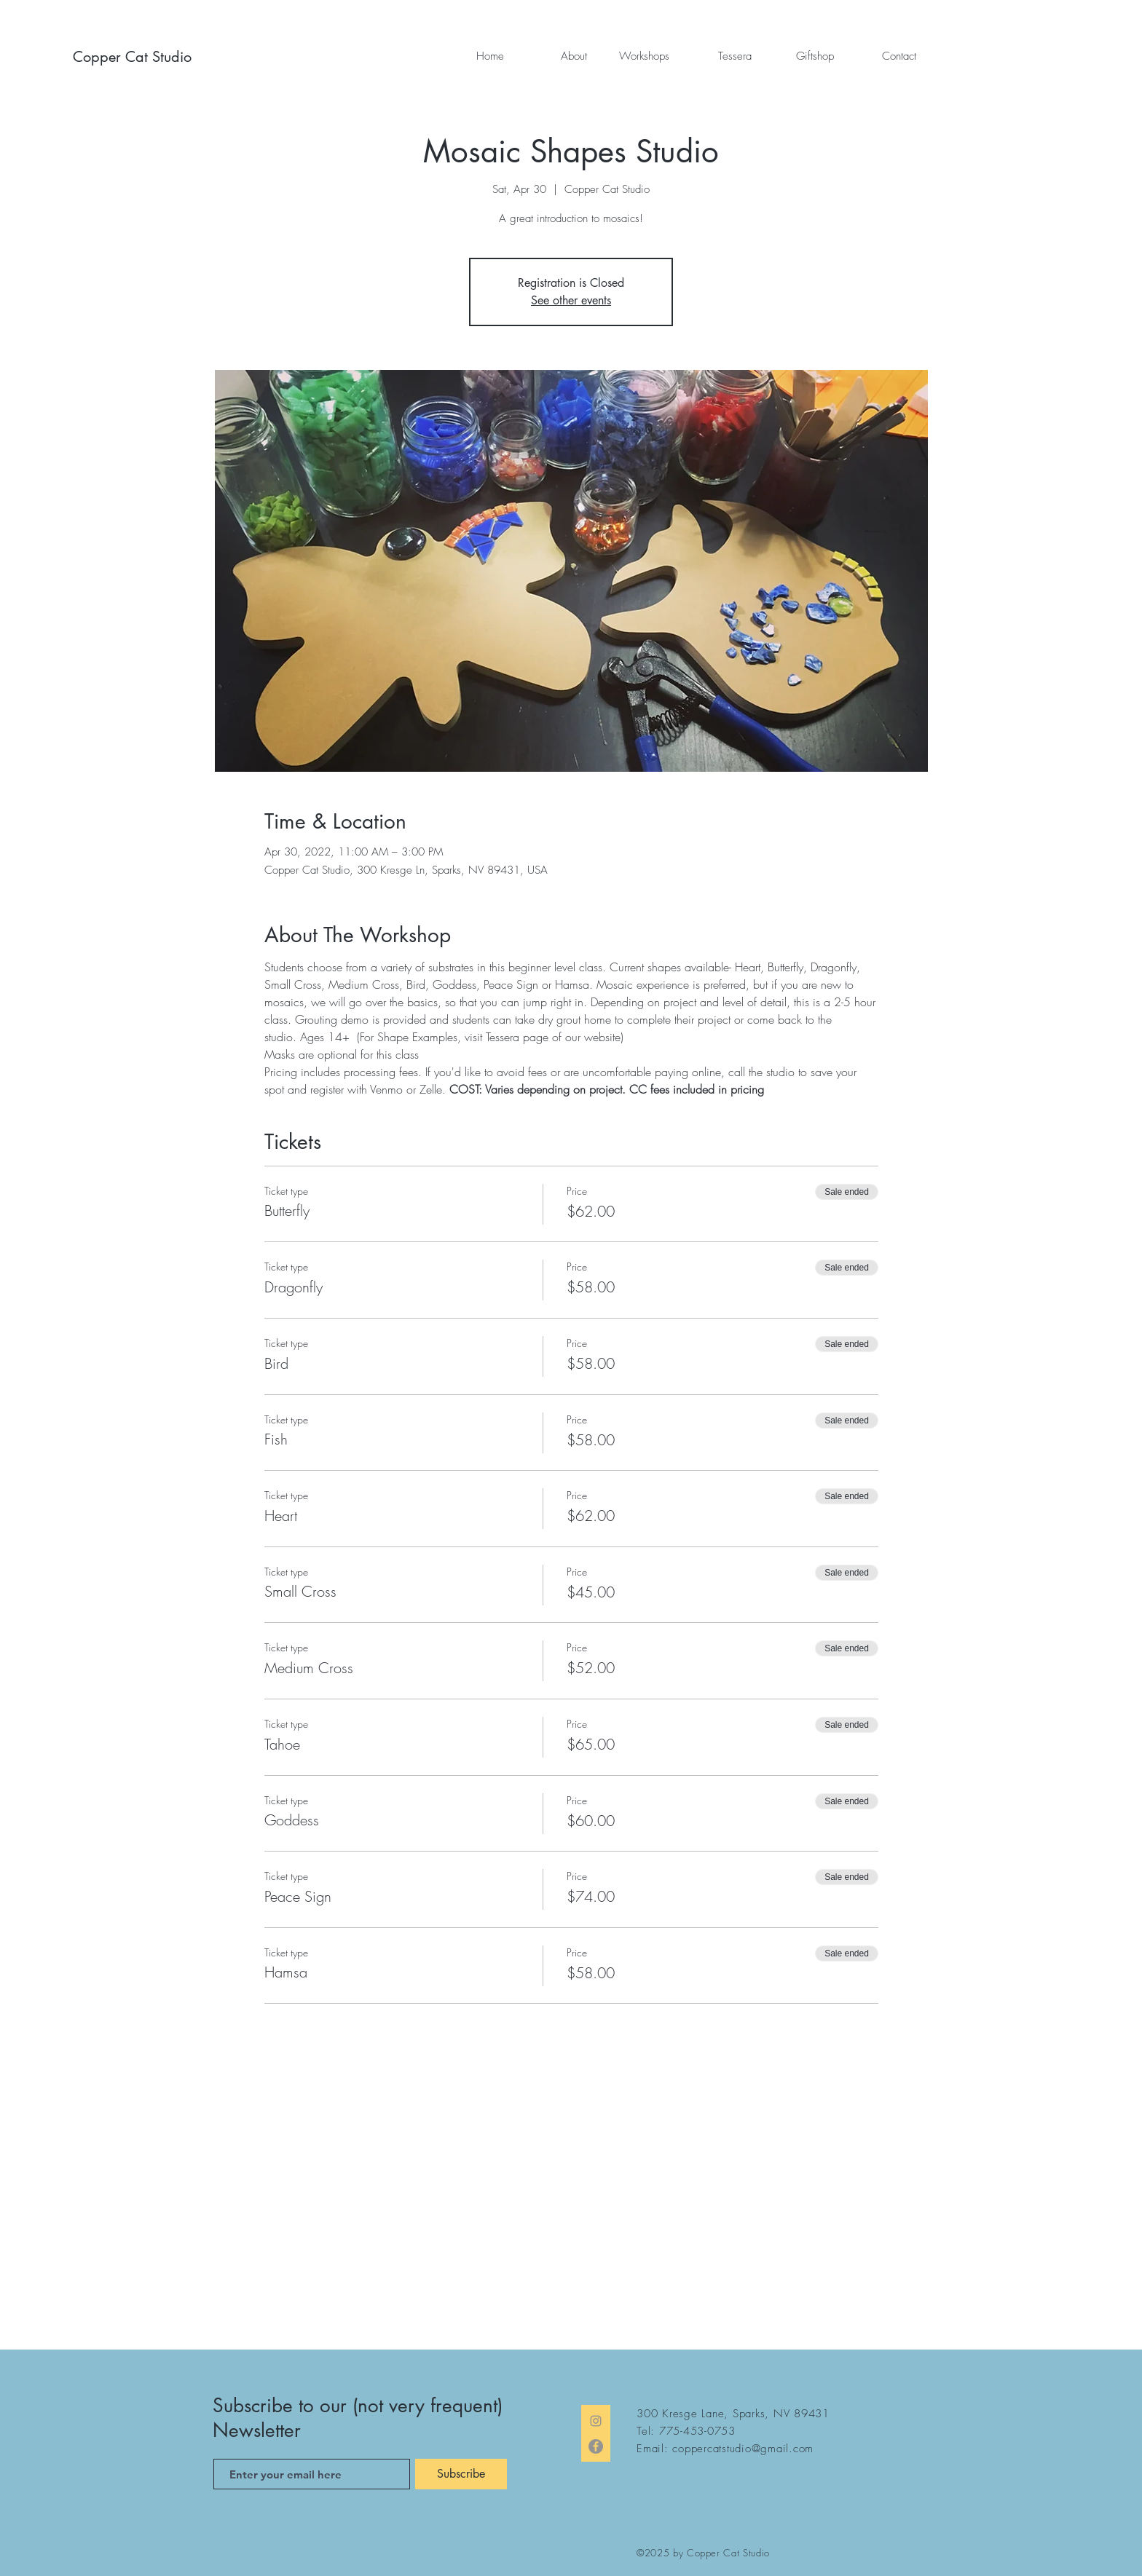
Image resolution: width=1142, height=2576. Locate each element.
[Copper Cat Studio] (139, 56)
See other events (571, 300)
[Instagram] (595, 2421)
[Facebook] (595, 2446)
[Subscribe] (461, 2474)
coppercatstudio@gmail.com (743, 2448)
